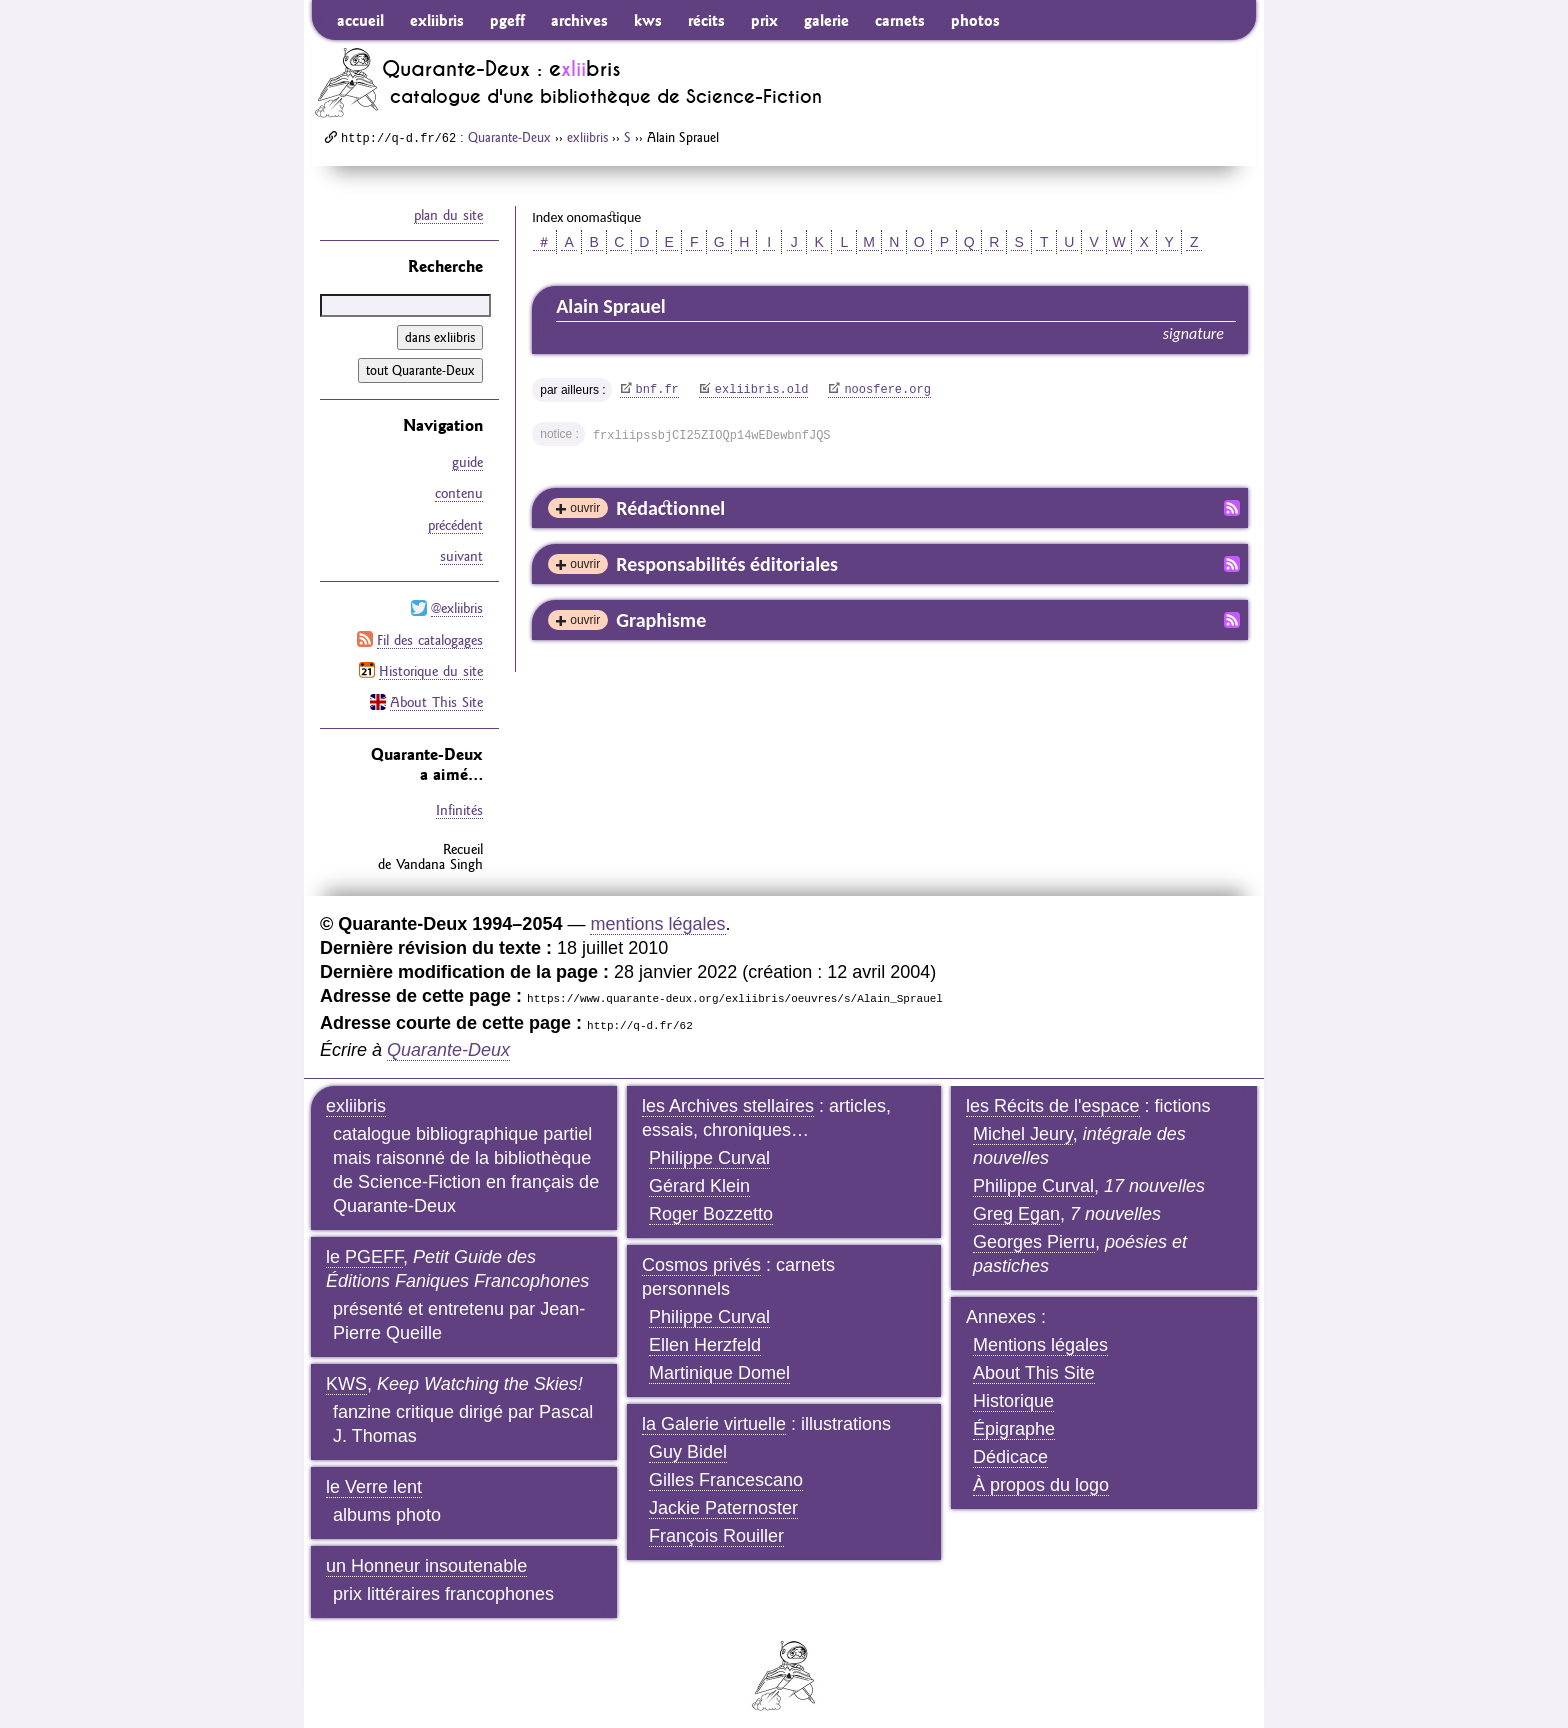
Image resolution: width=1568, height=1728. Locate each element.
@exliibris (457, 602)
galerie (826, 20)
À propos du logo (1041, 1474)
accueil (360, 20)
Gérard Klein (699, 1175)
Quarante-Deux (509, 137)
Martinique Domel (719, 1362)
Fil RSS (1232, 508)
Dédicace (1010, 1446)
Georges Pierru (1034, 1231)
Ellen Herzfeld (705, 1334)
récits (706, 20)
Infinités (459, 800)
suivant (461, 551)
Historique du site (431, 662)
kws (648, 20)
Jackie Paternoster (723, 1497)
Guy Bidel (688, 1441)
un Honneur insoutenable (426, 1555)
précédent (455, 521)
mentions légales (657, 913)
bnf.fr (657, 390)
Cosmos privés (701, 1254)
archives (579, 20)
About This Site (436, 692)
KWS (346, 1373)
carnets (900, 20)
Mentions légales (1040, 1334)
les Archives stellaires (728, 1095)
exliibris (437, 20)
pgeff (507, 20)
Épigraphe (1014, 1418)
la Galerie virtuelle (714, 1413)
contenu (459, 491)
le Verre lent (374, 1476)
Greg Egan (1016, 1203)
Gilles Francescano (726, 1469)
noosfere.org (887, 390)
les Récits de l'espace (1053, 1095)
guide (467, 461)
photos (975, 20)
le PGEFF (364, 1246)
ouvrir (585, 508)
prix (764, 20)
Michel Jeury (1023, 1123)
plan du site (448, 215)
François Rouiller (716, 1525)
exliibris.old (762, 390)
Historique (1013, 1390)
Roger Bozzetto (711, 1203)
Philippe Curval (709, 1147)
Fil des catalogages (430, 632)
